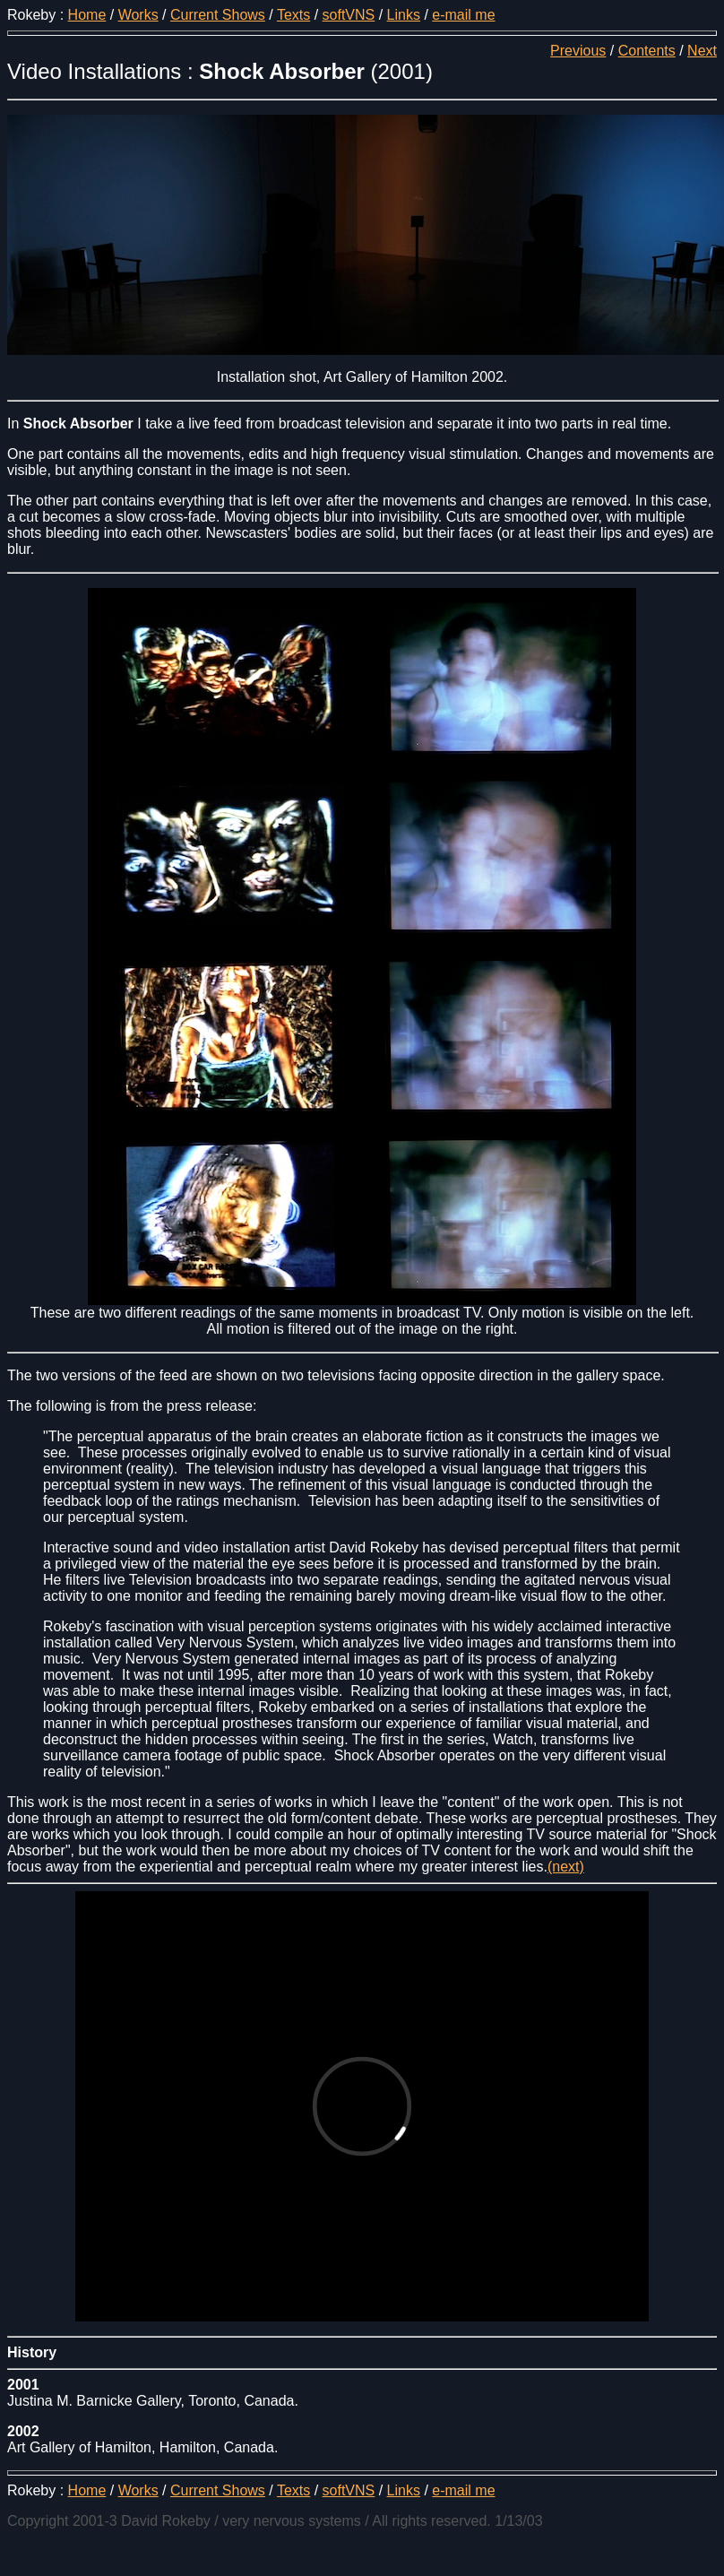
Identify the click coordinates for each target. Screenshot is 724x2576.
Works (138, 14)
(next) (565, 1866)
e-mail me (463, 14)
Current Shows (217, 14)
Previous (578, 50)
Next (702, 50)
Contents (647, 50)
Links (403, 14)
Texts (293, 14)
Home (87, 14)
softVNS (349, 14)
